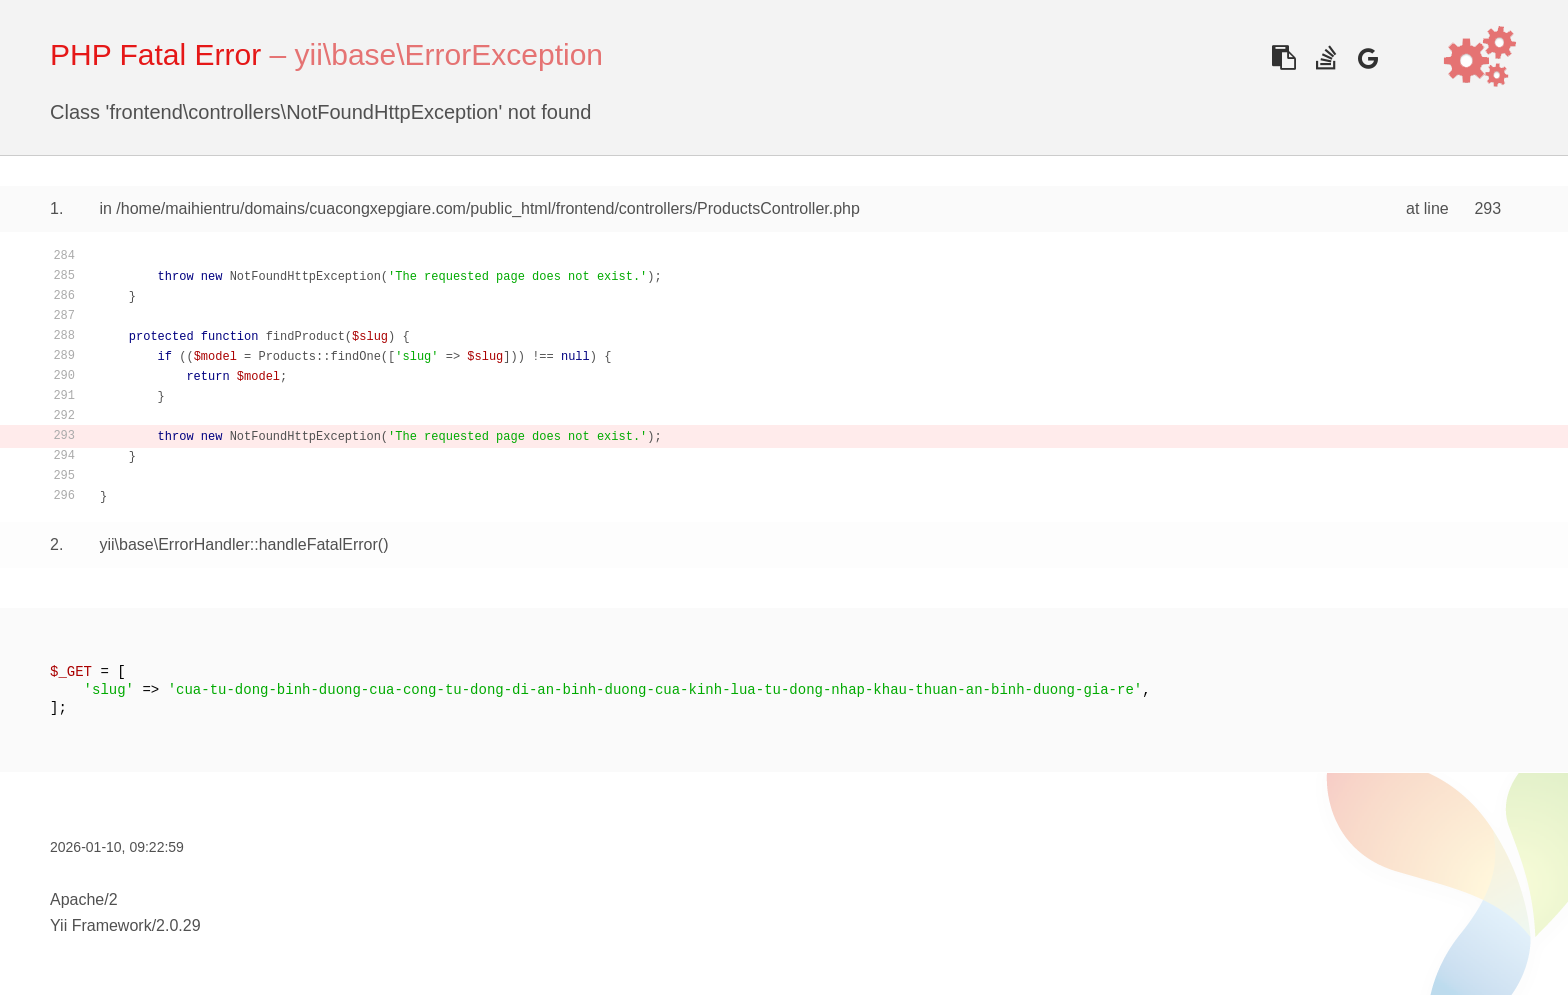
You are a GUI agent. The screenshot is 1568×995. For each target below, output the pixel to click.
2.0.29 (178, 925)
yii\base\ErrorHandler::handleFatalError (238, 544)
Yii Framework (101, 925)
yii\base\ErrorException (449, 54)
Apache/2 (84, 899)
